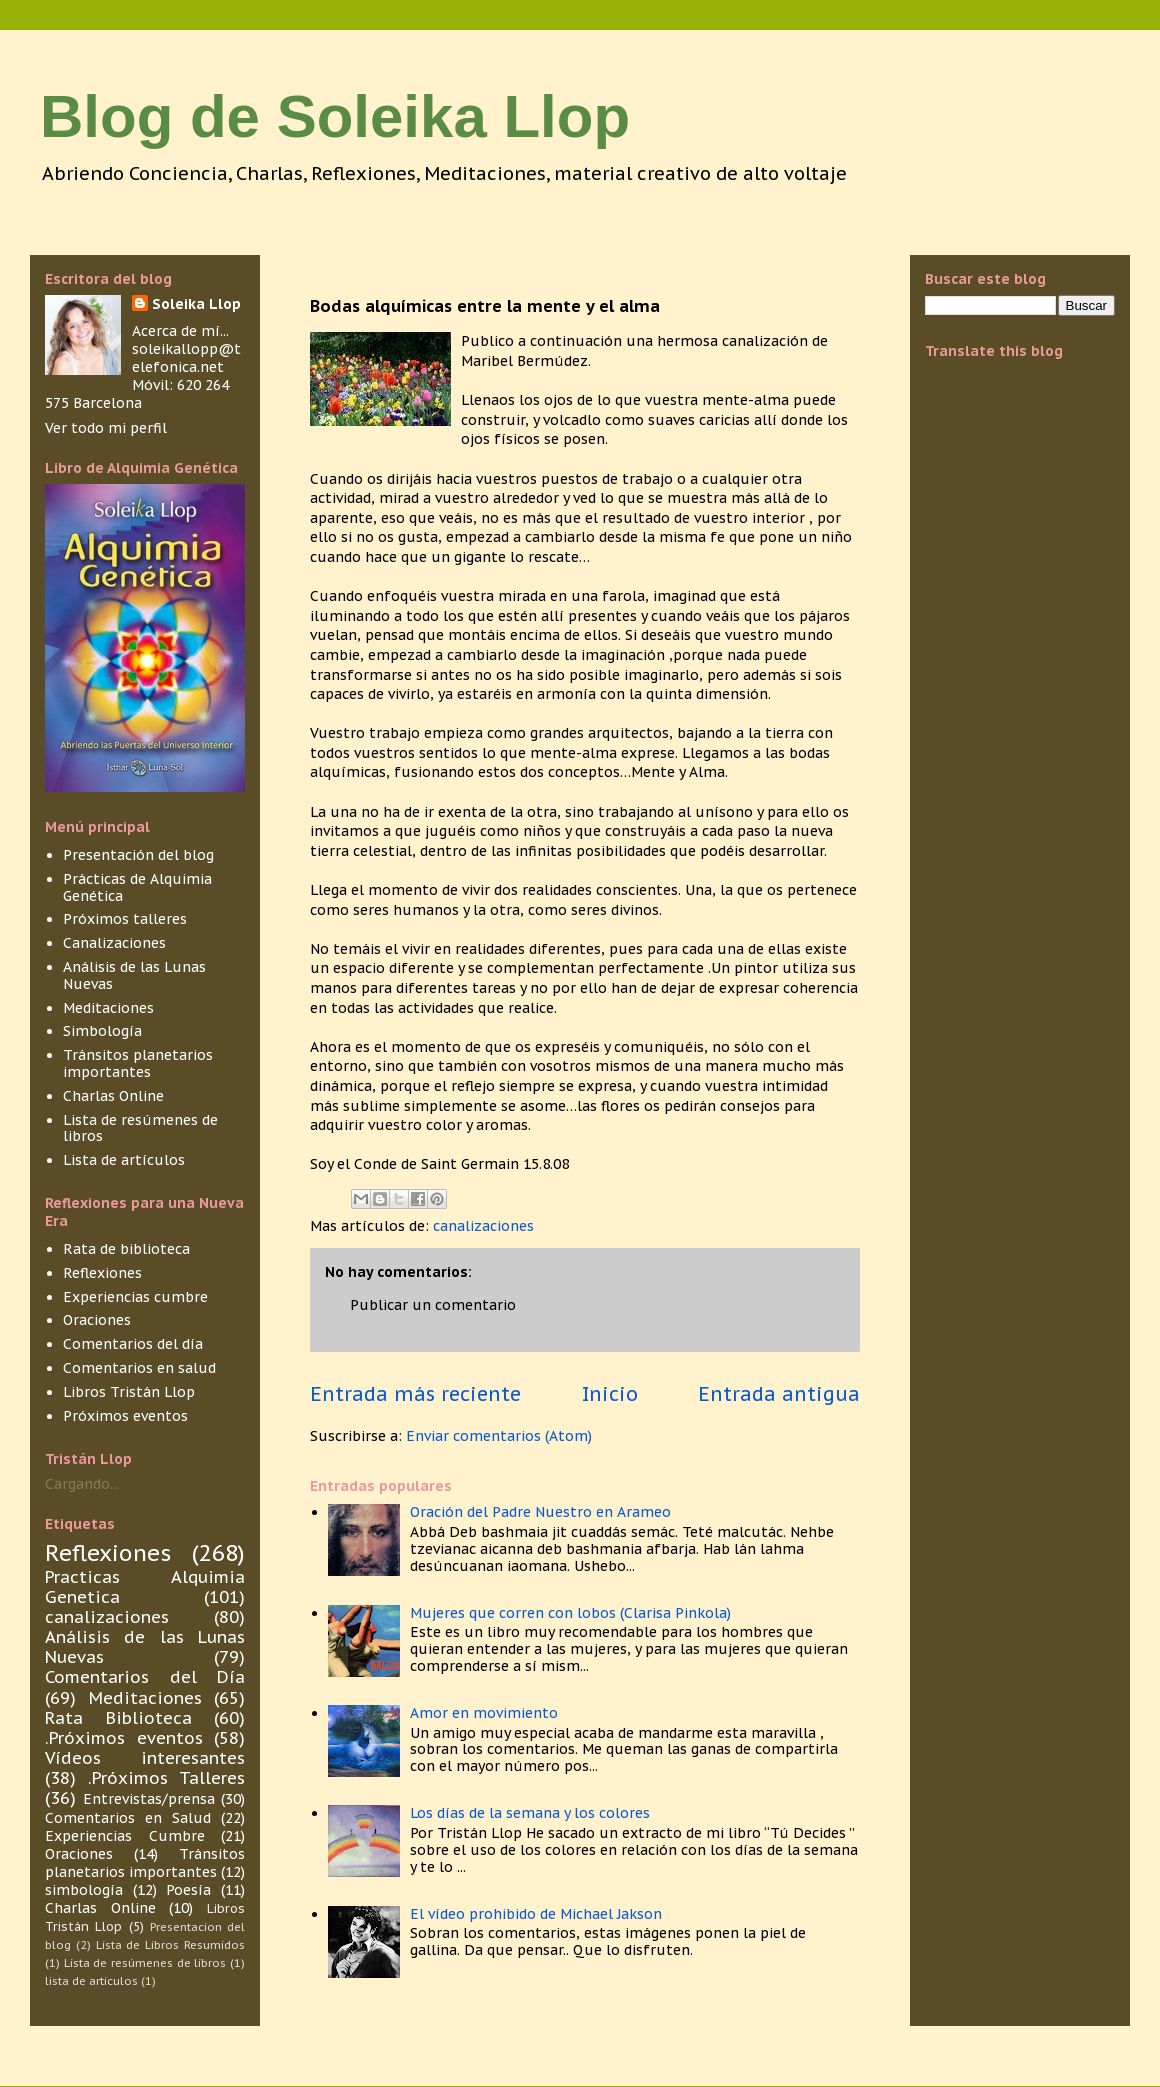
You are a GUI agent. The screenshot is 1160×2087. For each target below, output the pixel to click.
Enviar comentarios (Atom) (499, 1436)
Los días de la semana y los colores (530, 1813)
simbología (84, 1890)
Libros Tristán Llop (129, 1392)
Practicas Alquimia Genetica (145, 1587)
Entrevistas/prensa (149, 1799)
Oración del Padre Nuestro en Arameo (540, 1512)
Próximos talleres (125, 919)
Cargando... (82, 1484)
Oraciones (97, 1320)
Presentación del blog (138, 855)
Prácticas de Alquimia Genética (137, 887)
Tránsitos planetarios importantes (138, 1063)
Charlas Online (113, 1096)
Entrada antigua (779, 1393)
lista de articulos (91, 1981)
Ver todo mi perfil (106, 428)
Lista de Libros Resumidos (170, 1945)
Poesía (188, 1890)
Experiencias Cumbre (125, 1836)
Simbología (102, 1031)
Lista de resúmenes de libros (140, 1128)
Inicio (610, 1393)
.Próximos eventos (124, 1738)
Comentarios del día (133, 1344)
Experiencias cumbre (135, 1297)
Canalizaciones (114, 943)
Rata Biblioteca (118, 1718)
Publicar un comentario (433, 1305)
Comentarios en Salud (128, 1818)
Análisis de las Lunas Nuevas (134, 975)
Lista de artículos (124, 1160)
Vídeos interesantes (145, 1758)
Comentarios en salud (139, 1368)
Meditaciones (108, 1008)
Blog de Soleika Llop (335, 116)
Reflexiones (102, 1273)
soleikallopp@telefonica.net (186, 358)
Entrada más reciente (415, 1393)
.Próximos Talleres (166, 1778)
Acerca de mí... (180, 331)
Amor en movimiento (484, 1713)
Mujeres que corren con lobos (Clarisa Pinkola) (570, 1613)
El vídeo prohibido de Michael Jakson (536, 1914)
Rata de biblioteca (126, 1249)
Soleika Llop (196, 304)
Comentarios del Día (145, 1677)
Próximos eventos (125, 1416)
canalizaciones (483, 1226)
